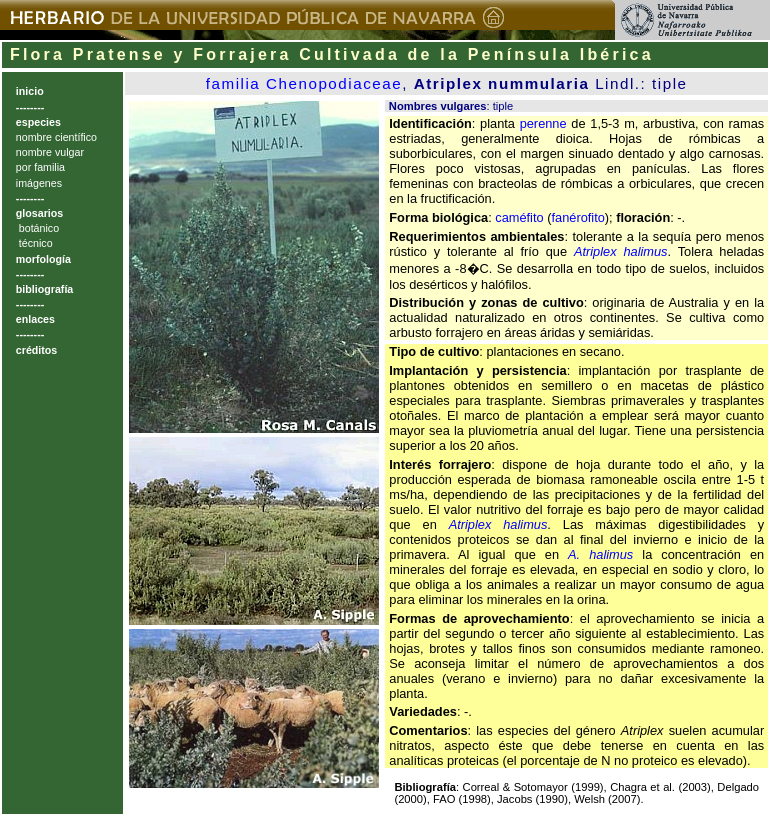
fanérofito (577, 217)
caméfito (519, 217)
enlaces (35, 319)
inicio (30, 91)
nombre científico (56, 137)
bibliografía (44, 289)
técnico (34, 243)
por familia (40, 167)
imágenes (39, 183)
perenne (543, 123)
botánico (37, 228)
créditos (36, 350)
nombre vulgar (50, 152)
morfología (43, 259)
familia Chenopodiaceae (304, 83)
